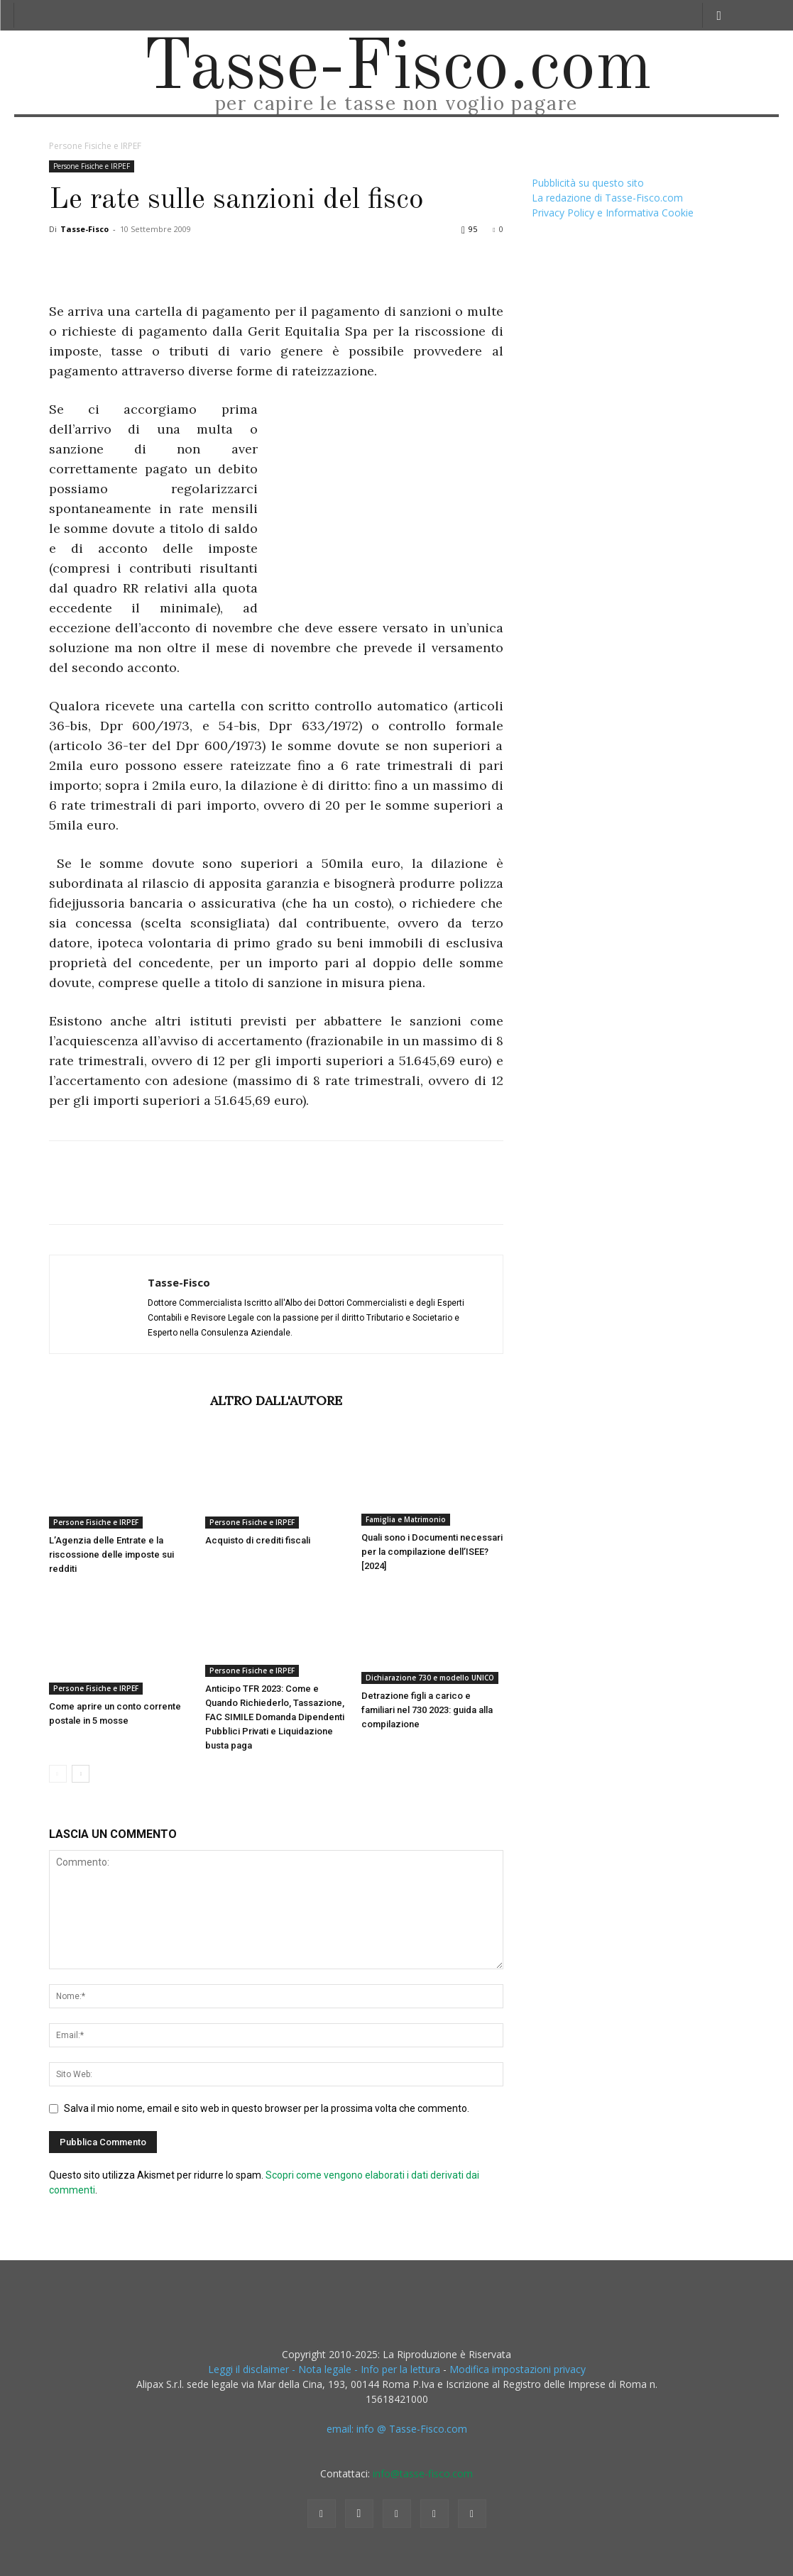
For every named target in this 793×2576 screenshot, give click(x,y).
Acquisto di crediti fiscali (257, 1540)
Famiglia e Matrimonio (406, 1519)
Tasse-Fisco (84, 229)
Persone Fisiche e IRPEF (91, 166)
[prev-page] (58, 1774)
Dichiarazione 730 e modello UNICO (430, 1678)
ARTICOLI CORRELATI (125, 1400)
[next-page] (80, 1774)
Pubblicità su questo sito (588, 182)
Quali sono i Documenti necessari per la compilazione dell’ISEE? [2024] (432, 1551)
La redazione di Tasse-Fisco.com (607, 197)
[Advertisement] (384, 506)
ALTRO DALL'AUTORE (276, 1400)
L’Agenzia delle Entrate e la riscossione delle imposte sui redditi (111, 1554)
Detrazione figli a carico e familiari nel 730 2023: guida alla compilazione (427, 1709)
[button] (719, 15)
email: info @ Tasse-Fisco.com (397, 2428)
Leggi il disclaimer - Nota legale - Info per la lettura (324, 2369)
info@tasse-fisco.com (423, 2473)
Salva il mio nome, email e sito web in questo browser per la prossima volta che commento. (266, 2108)
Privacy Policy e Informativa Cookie (613, 212)
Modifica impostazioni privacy (517, 2369)
